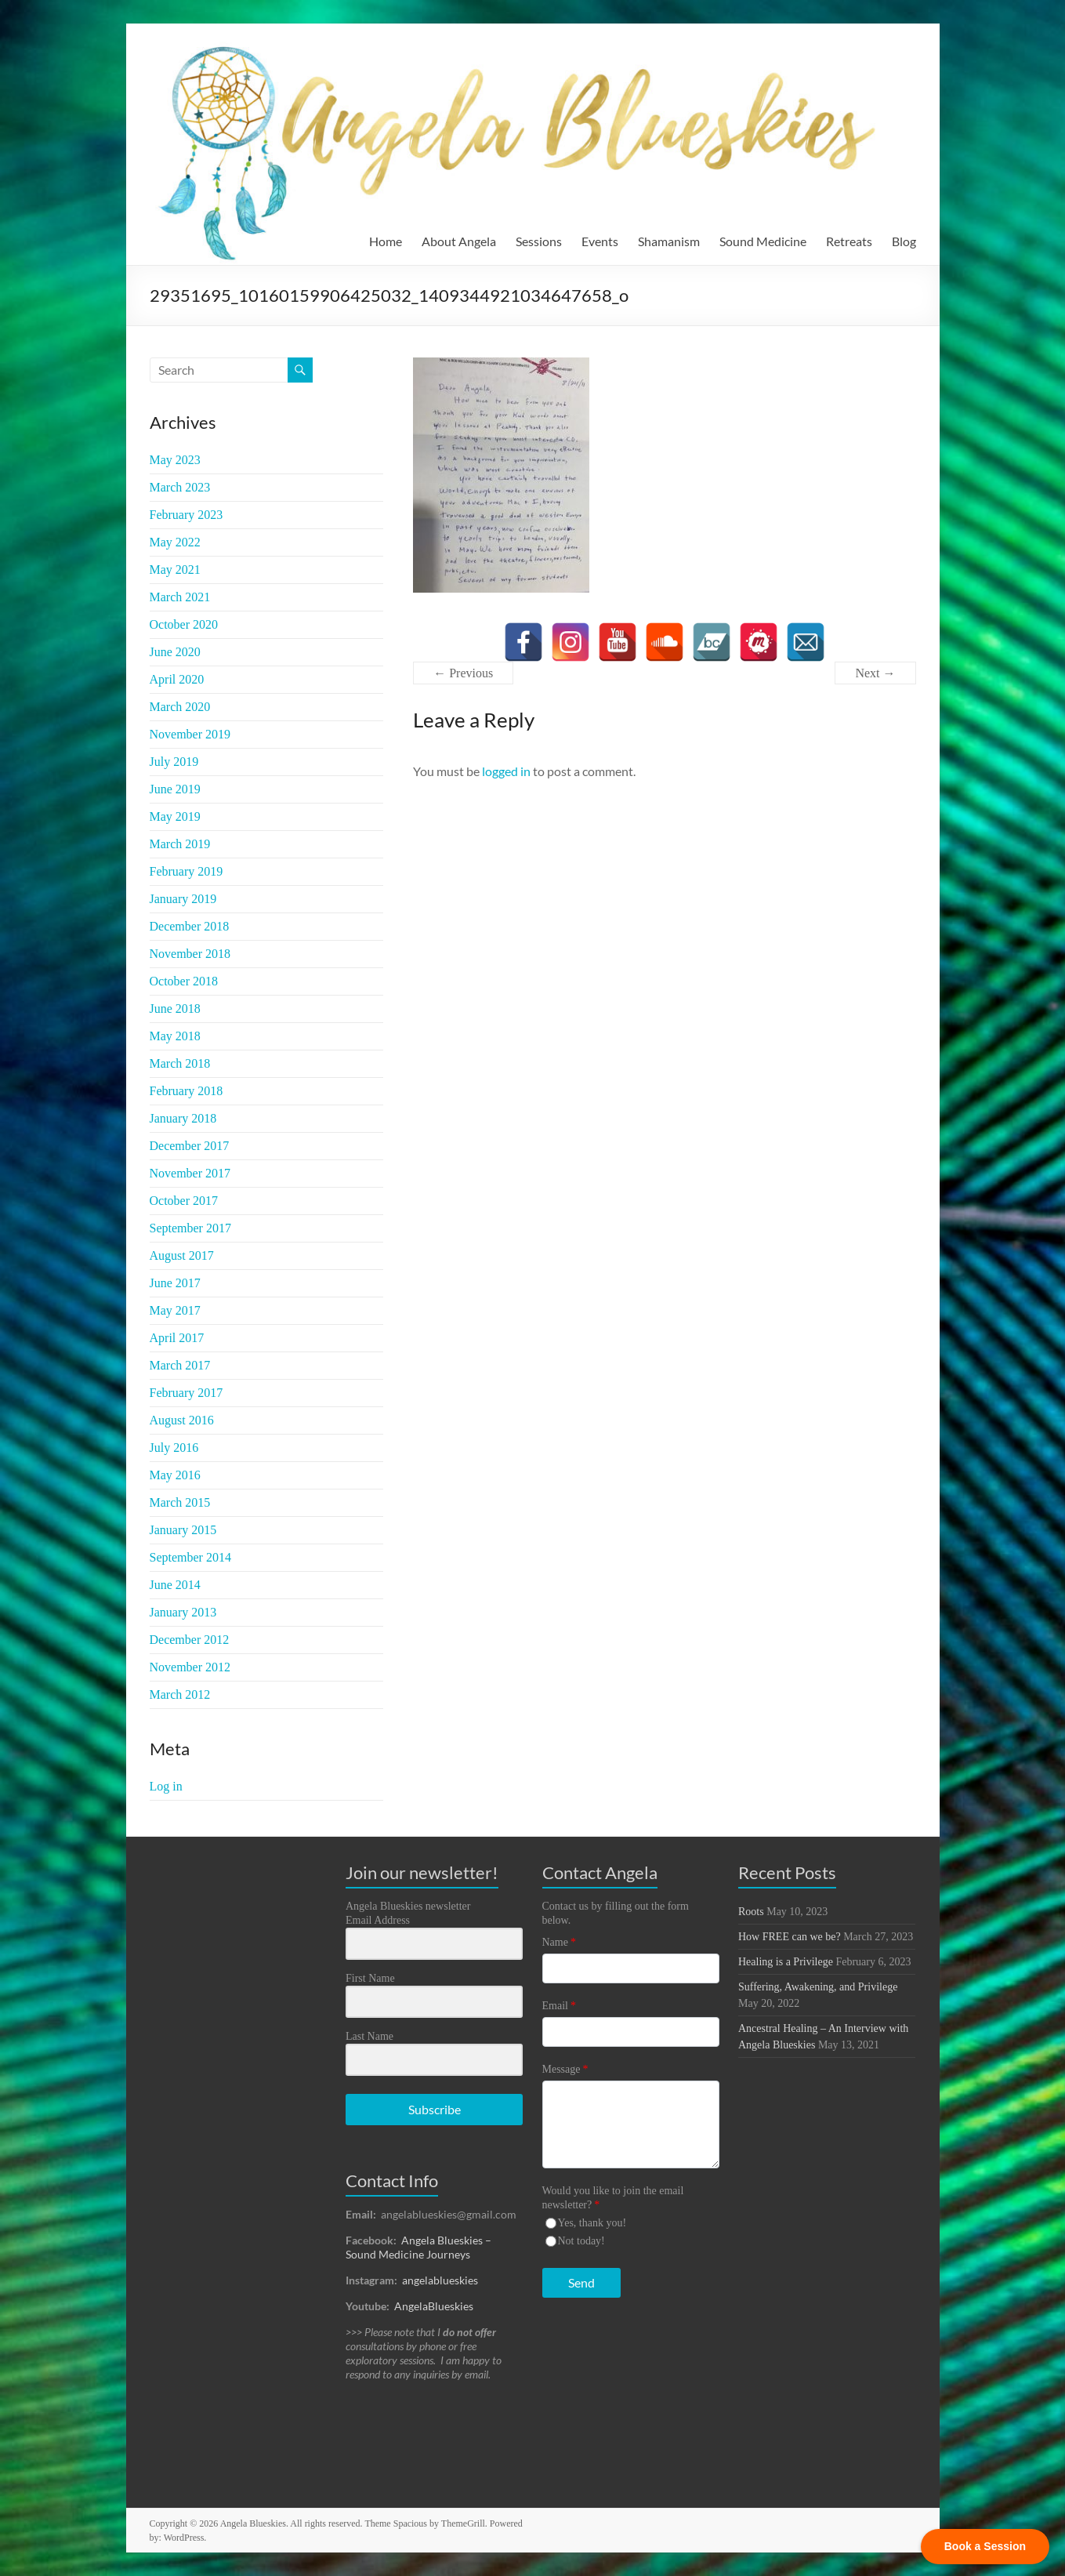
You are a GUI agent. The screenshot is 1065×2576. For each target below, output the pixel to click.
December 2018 (190, 926)
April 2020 (177, 679)
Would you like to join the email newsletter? (613, 2198)
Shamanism (669, 241)
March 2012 (180, 1694)
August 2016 (182, 1420)
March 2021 (180, 597)
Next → (875, 673)
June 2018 (175, 1008)
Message (565, 2069)
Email (559, 2006)
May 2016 (175, 1475)
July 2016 (174, 1447)
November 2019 (190, 734)
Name (559, 1942)
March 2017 (180, 1365)
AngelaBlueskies (433, 2306)
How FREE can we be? (789, 1937)
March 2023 (180, 487)
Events (599, 241)
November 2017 (190, 1173)
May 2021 (175, 569)
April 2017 (177, 1337)
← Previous (463, 673)
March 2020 (180, 706)
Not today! (581, 2241)
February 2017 (186, 1392)
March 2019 (180, 844)
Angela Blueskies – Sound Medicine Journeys (418, 2247)
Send (581, 2282)
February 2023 (186, 514)
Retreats (849, 241)
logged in (506, 771)
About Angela (459, 241)
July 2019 (174, 761)
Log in (166, 1786)
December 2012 (190, 1639)
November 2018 (190, 953)
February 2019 (186, 871)
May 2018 (175, 1036)
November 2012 (190, 1667)
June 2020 (175, 652)
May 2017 (175, 1310)
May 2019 (175, 816)
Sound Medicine (762, 241)
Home (385, 241)
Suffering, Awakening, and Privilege (817, 1987)
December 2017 (190, 1145)
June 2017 (175, 1283)
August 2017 (182, 1255)
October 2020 (184, 624)
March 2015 (180, 1502)
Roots (751, 1911)
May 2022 (175, 542)
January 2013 (183, 1612)
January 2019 (183, 898)
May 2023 (175, 459)
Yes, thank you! (592, 2223)
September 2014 (190, 1557)
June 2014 (175, 1584)
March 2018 (180, 1063)
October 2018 (184, 981)
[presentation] (638, 2369)
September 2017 (190, 1228)
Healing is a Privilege (785, 1962)
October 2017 (184, 1200)
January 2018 (183, 1118)
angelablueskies (440, 2280)
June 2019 (175, 789)
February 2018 (186, 1091)
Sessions (539, 241)
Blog (904, 241)
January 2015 (183, 1530)
